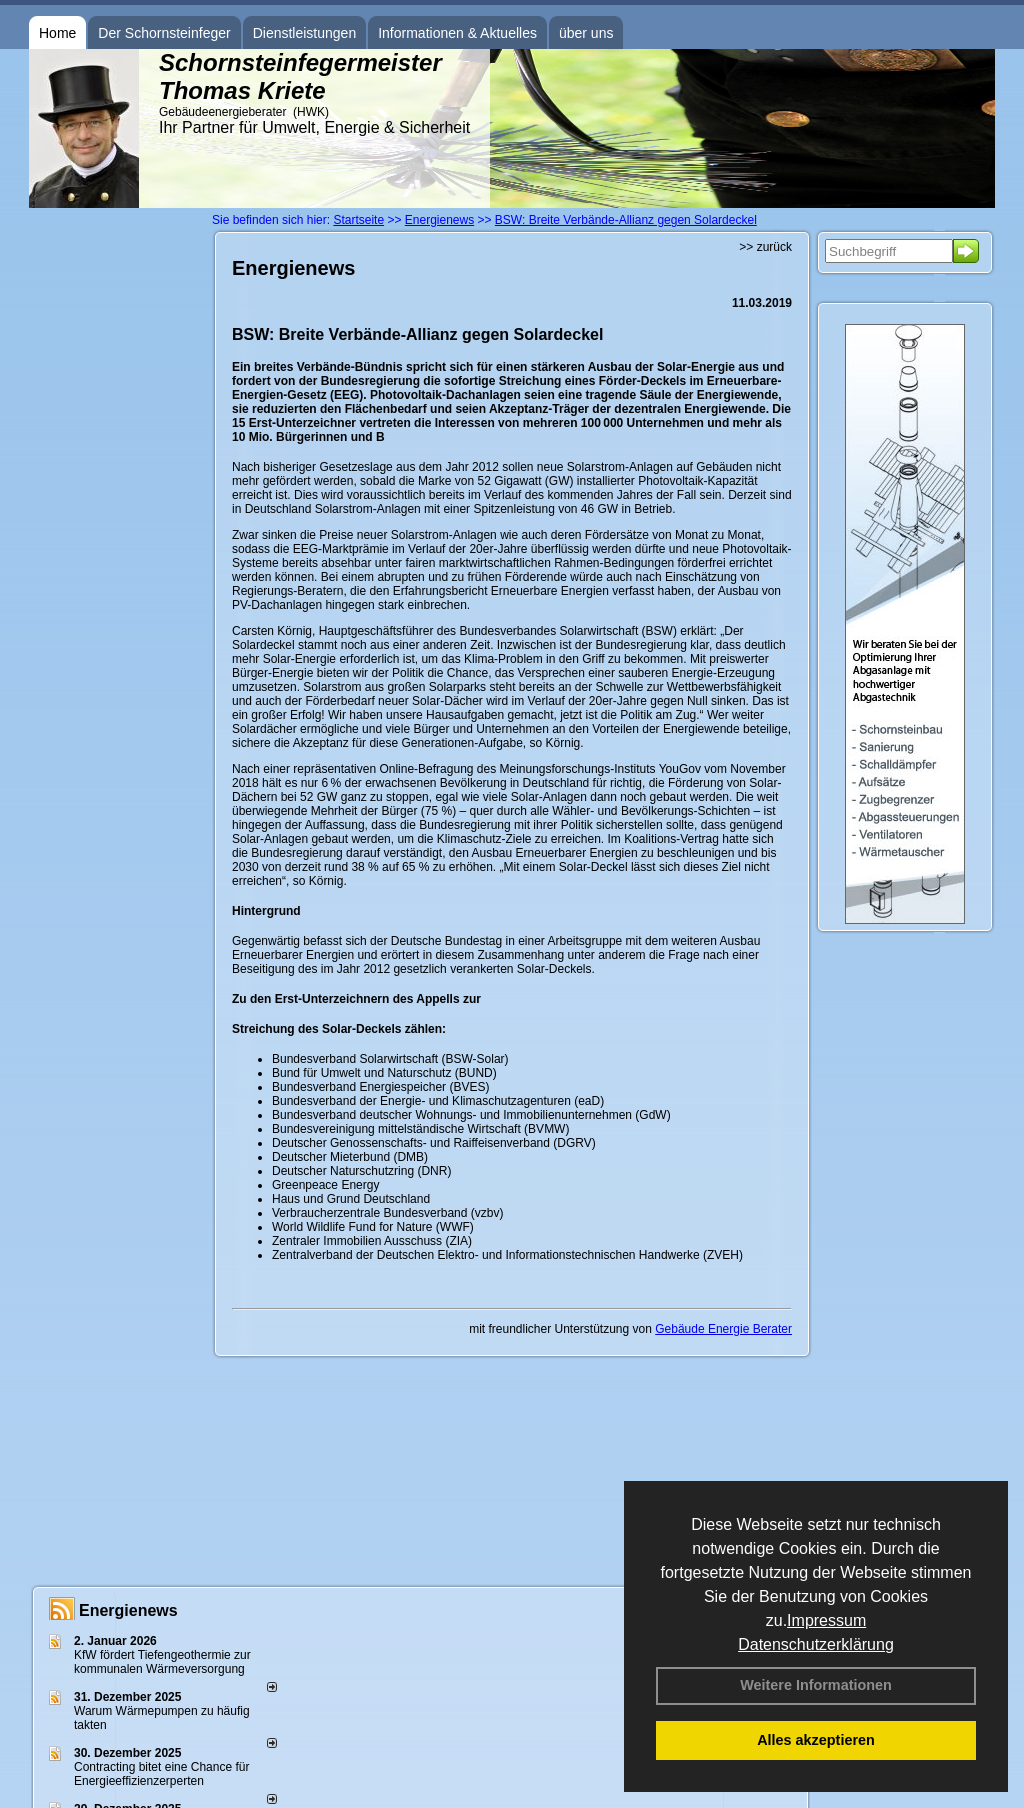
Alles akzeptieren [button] (816, 1740)
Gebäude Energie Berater (723, 1329)
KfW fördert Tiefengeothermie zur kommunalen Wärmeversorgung (162, 1662)
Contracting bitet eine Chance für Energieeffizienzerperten (161, 1774)
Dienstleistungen (305, 33)
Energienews (128, 1610)
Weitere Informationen (816, 1685)
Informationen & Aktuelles (457, 33)
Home (57, 33)
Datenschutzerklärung (816, 1644)
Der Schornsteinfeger (164, 33)
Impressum (826, 1620)
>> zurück (765, 247)
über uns (586, 33)
